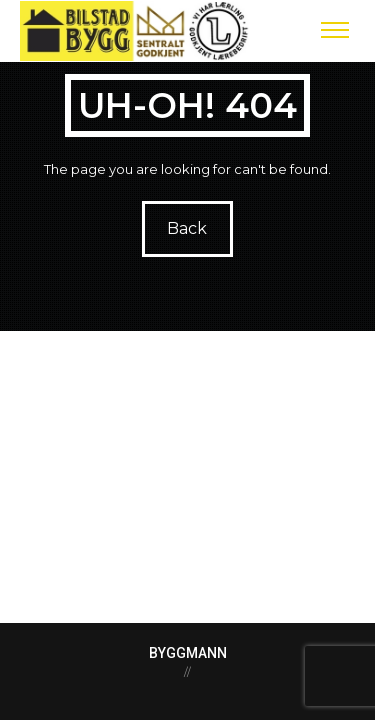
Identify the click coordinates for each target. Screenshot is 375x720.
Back (188, 228)
